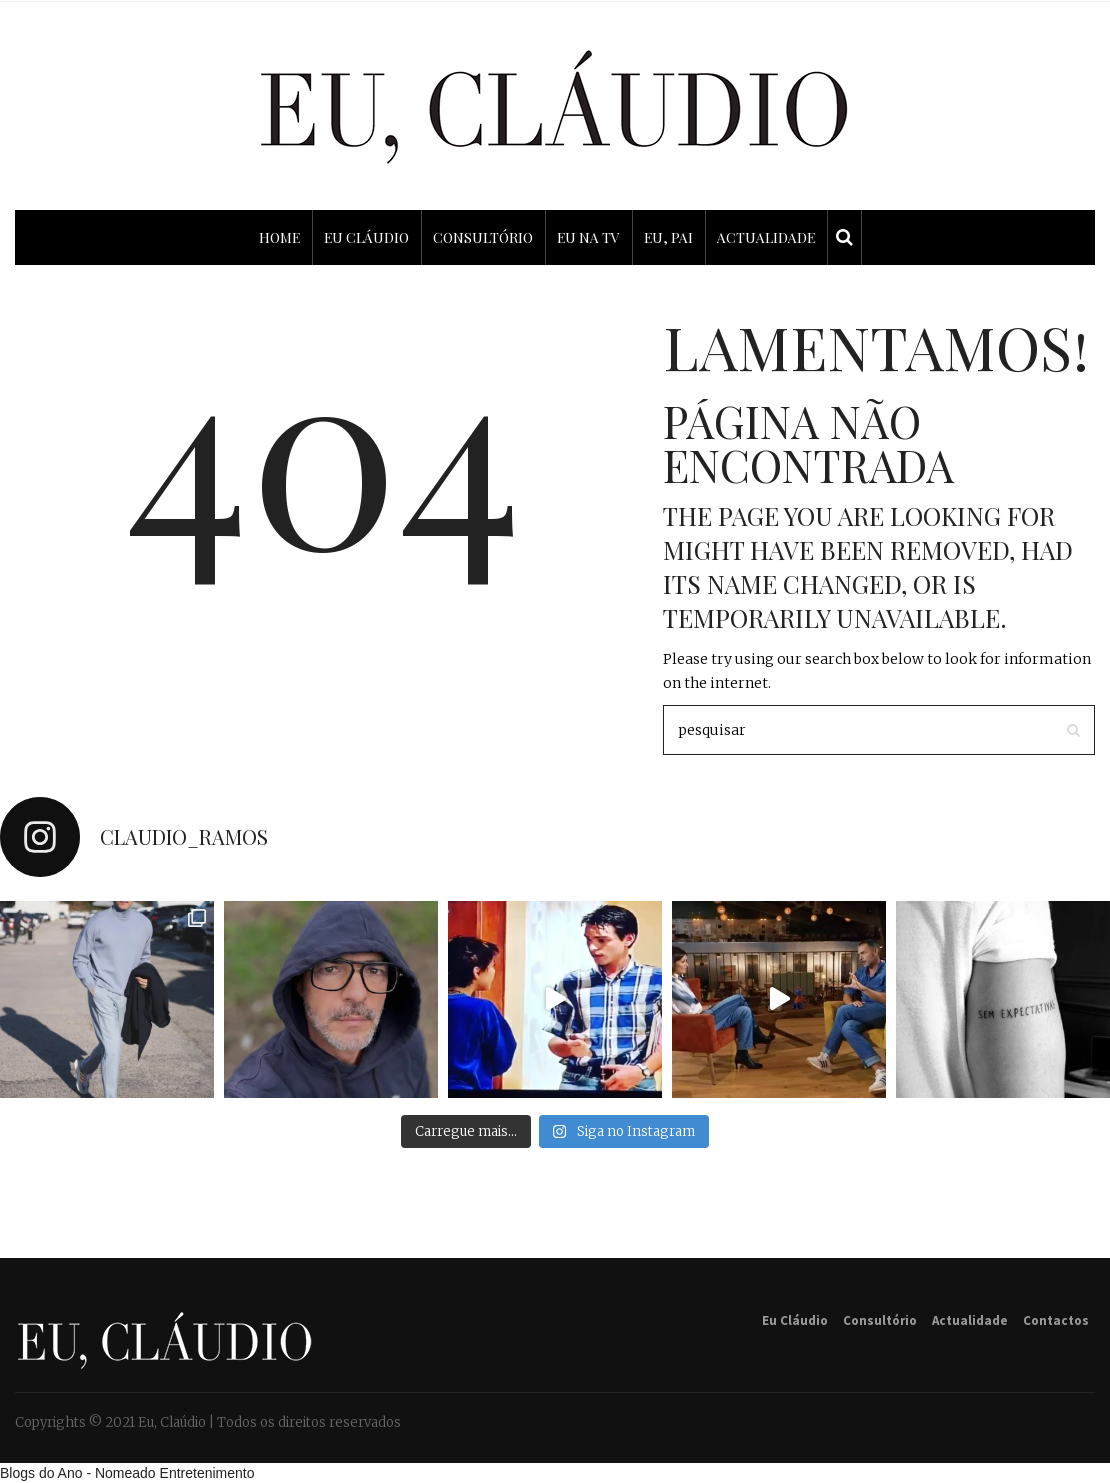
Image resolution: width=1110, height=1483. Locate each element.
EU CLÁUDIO (366, 237)
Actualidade (970, 1320)
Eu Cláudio (795, 1320)
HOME (279, 237)
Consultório (880, 1320)
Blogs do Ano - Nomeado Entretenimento (127, 1473)
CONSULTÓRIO (483, 237)
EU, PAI (668, 237)
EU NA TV (588, 237)
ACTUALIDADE (766, 237)
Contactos (1056, 1320)
